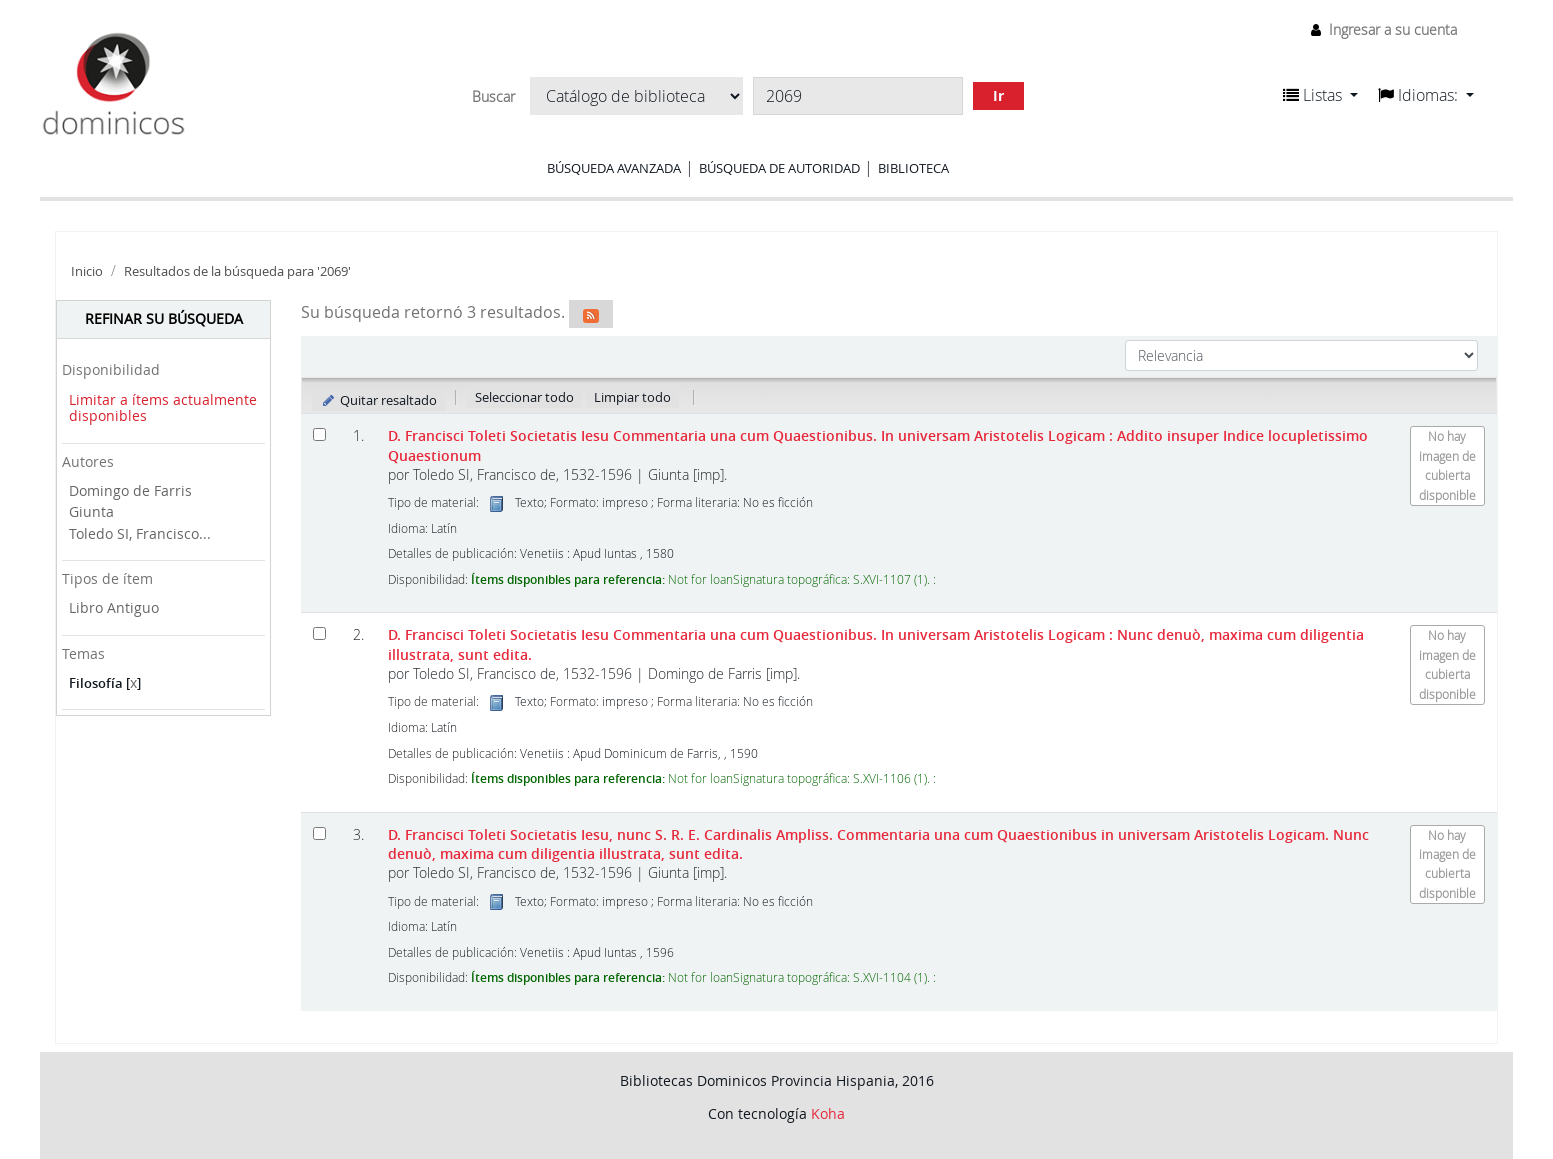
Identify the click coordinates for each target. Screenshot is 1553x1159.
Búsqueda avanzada (614, 168)
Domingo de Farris (130, 490)
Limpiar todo (632, 397)
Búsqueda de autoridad (779, 168)
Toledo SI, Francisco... (140, 533)
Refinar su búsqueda (164, 318)
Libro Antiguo (114, 607)
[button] (1320, 95)
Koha (828, 1113)
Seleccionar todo (524, 397)
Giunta (91, 511)
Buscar (493, 97)
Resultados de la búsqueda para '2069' (237, 271)
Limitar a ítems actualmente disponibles (163, 408)
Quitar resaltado (378, 400)
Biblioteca (913, 168)
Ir (998, 95)
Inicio (87, 271)
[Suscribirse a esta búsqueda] (591, 314)
